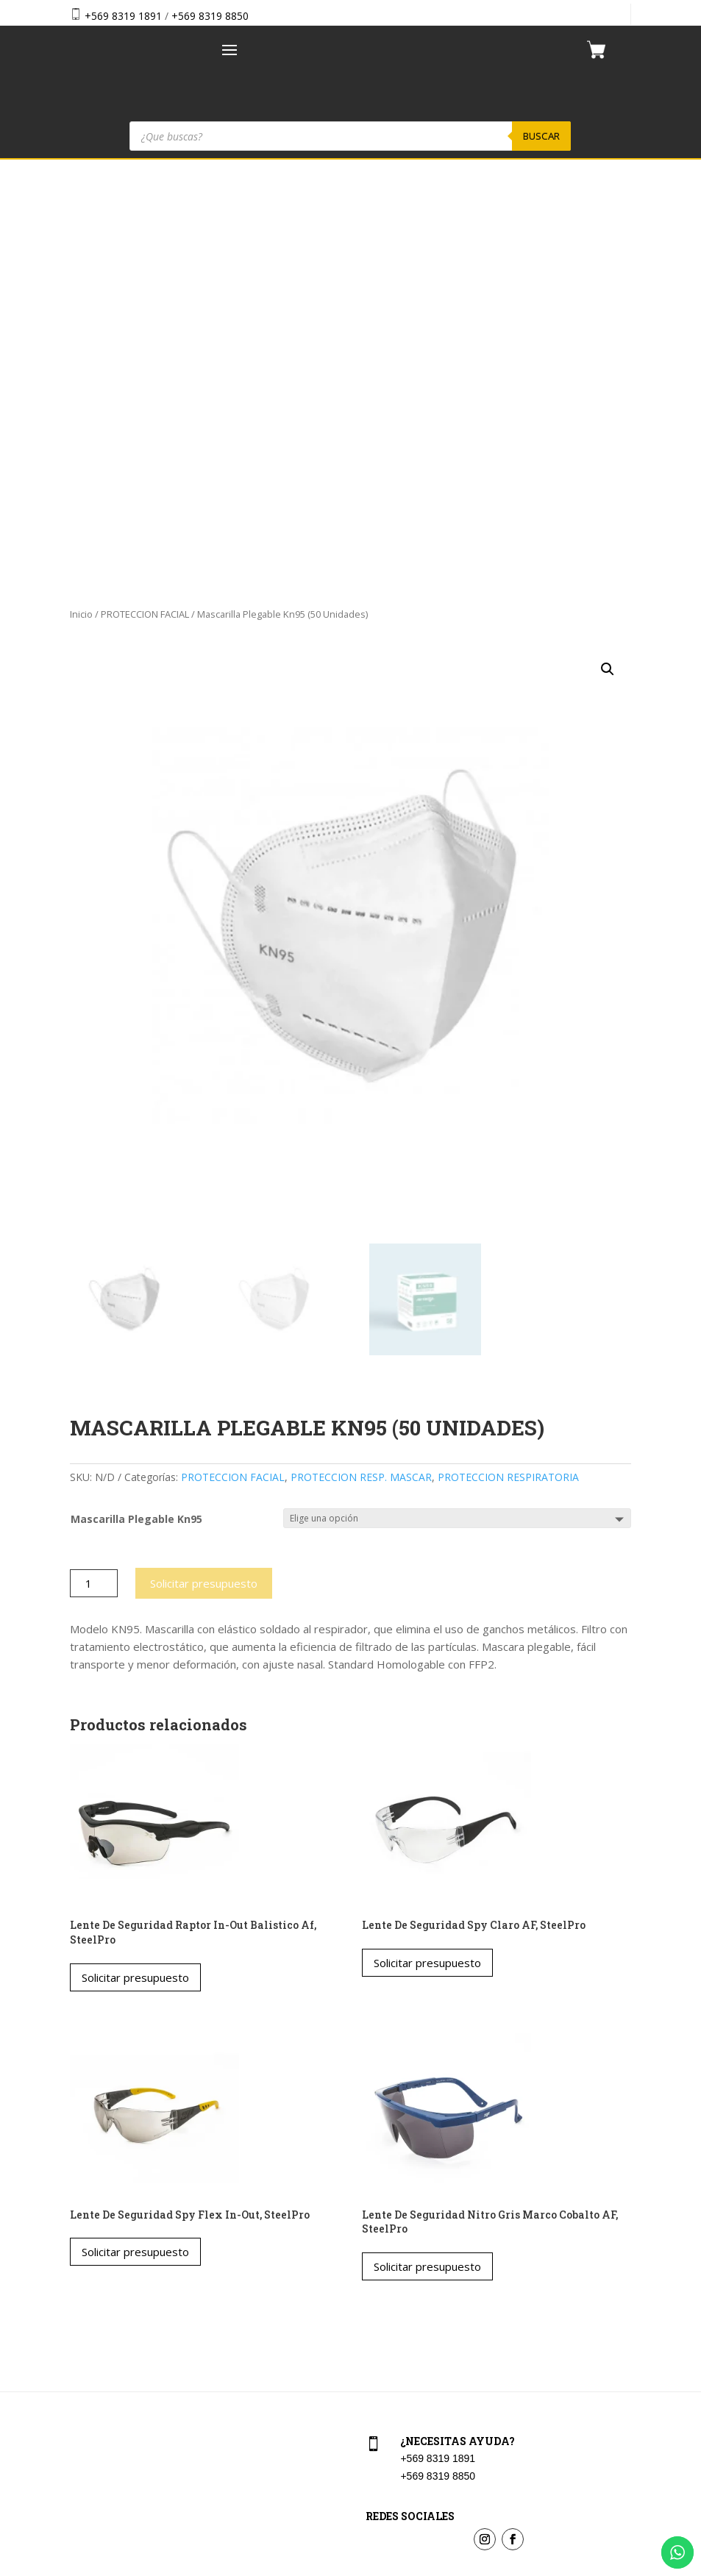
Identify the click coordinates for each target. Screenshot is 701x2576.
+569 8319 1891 (123, 16)
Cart (372, 2289)
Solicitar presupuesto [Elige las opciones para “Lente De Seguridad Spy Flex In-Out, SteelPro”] (135, 1842)
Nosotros (88, 2353)
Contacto (88, 2385)
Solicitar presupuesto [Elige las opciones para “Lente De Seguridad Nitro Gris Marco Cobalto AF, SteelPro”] (427, 1856)
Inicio (81, 204)
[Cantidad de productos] (94, 1174)
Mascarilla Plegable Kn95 (136, 1110)
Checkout (385, 2321)
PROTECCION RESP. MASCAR (361, 1068)
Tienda (83, 2321)
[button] (607, 259)
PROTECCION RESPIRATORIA (508, 1068)
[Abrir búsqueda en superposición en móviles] (350, 136)
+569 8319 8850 (210, 16)
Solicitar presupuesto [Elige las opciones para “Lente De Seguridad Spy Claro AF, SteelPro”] (427, 1553)
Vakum (438, 2566)
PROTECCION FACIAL (145, 204)
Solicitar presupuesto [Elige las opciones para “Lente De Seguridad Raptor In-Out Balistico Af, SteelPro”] (135, 1567)
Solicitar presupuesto (203, 1173)
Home (81, 2289)
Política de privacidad (412, 2385)
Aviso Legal (389, 2353)
